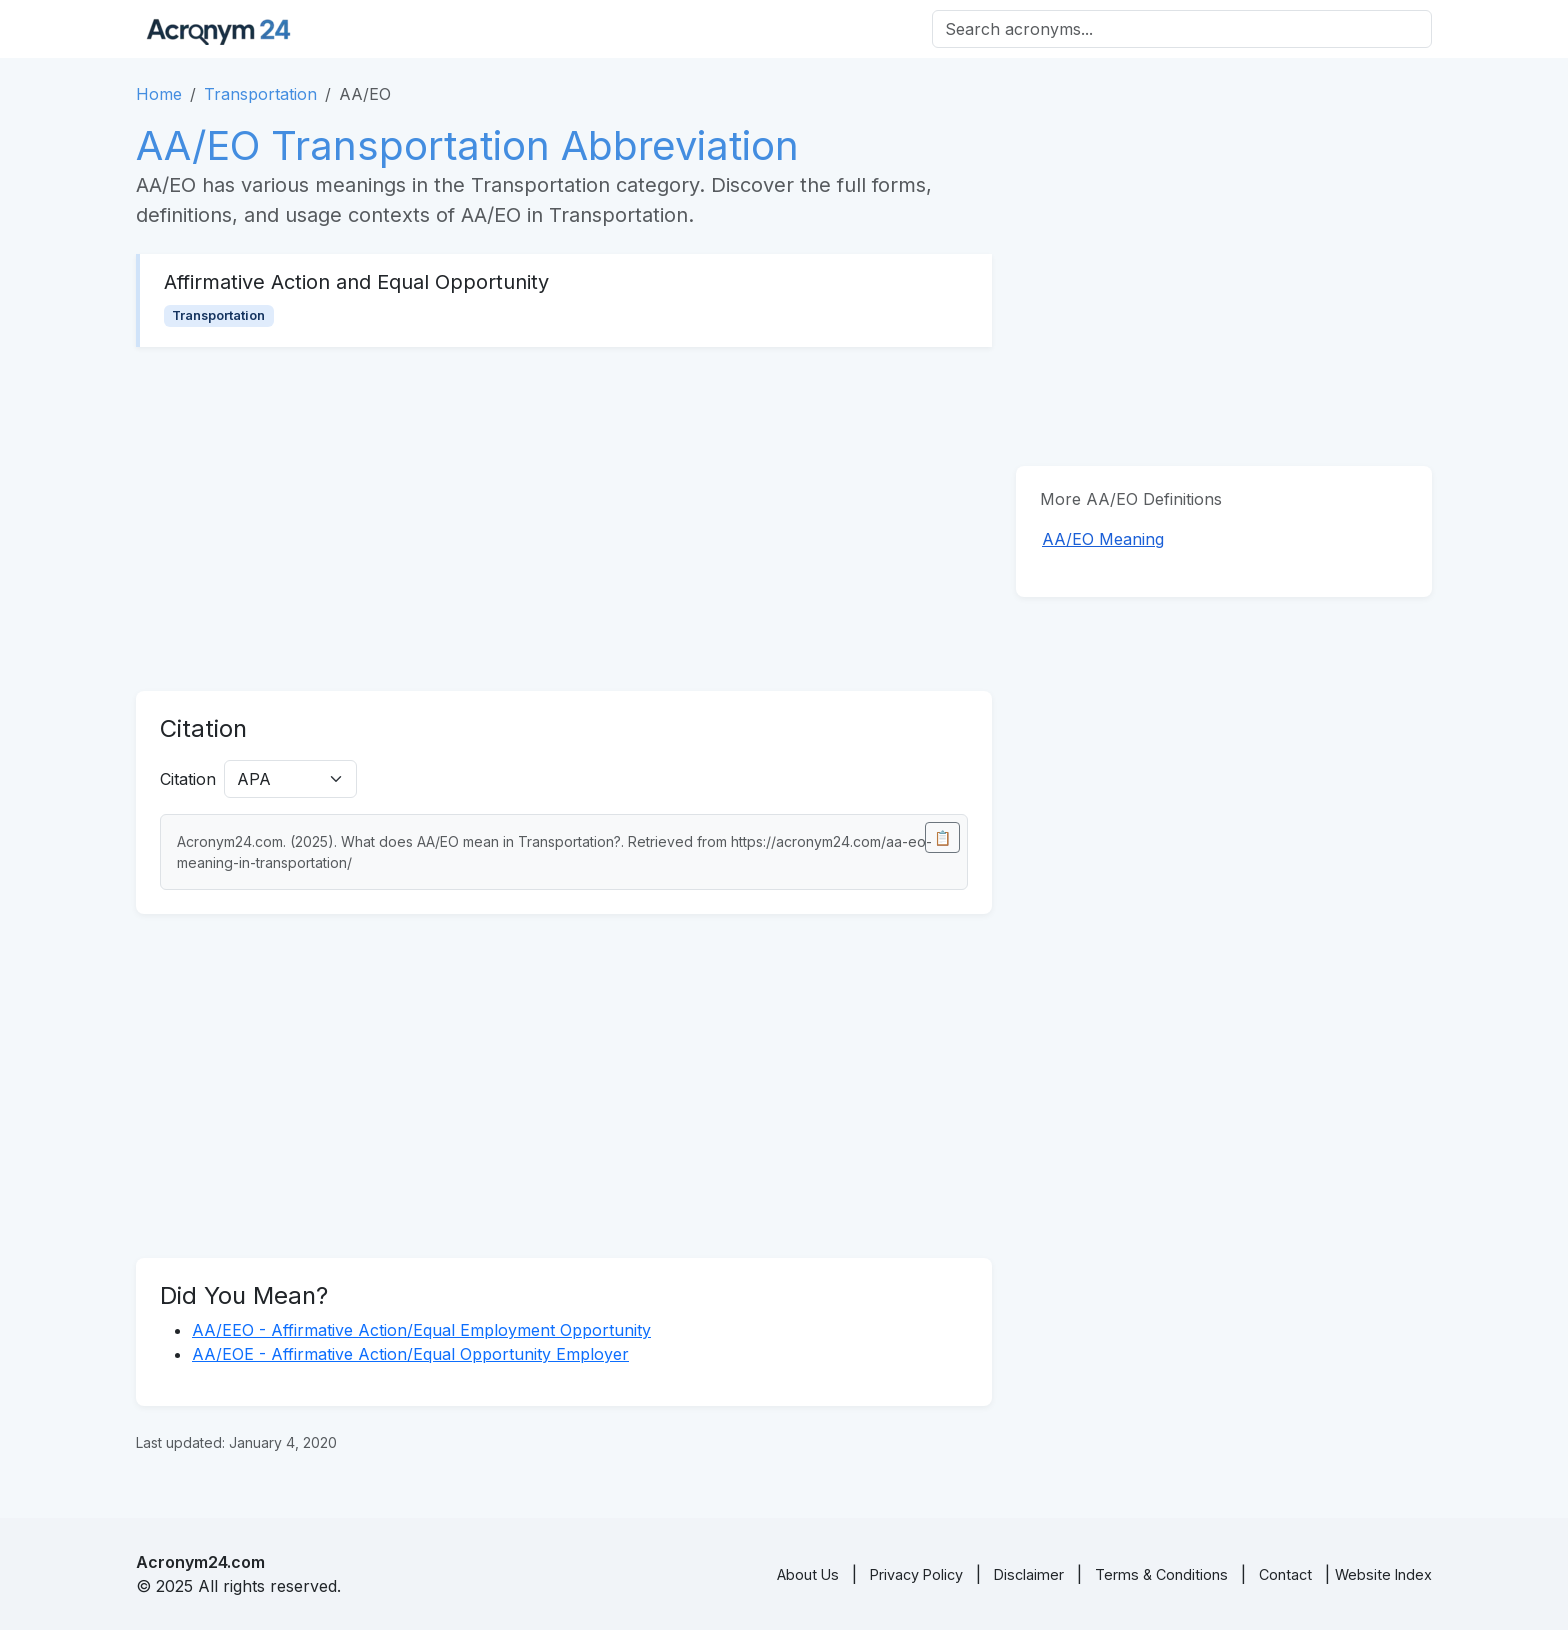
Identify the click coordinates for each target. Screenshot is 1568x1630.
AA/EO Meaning (1103, 539)
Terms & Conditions (1161, 1574)
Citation (188, 779)
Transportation (260, 94)
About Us (808, 1574)
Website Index (1383, 1574)
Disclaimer (1029, 1574)
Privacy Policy (916, 1574)
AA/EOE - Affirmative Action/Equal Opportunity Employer (410, 1354)
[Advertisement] (564, 519)
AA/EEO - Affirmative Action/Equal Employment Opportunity (421, 1330)
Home (159, 94)
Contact (1285, 1574)
